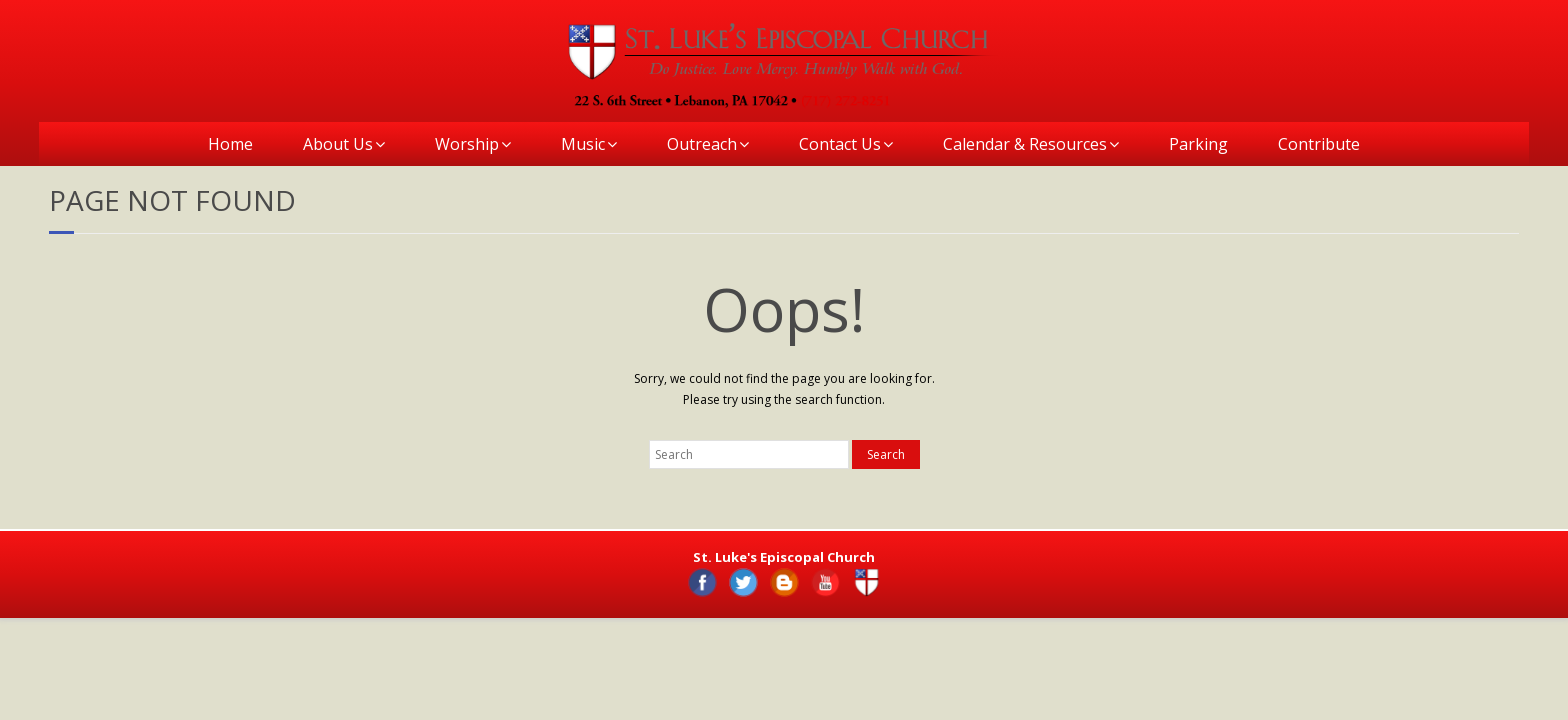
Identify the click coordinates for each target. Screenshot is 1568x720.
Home (230, 144)
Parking (1198, 144)
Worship (467, 144)
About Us (338, 144)
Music (583, 144)
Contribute (1319, 144)
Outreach (702, 144)
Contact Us (840, 144)
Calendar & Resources (1025, 144)
